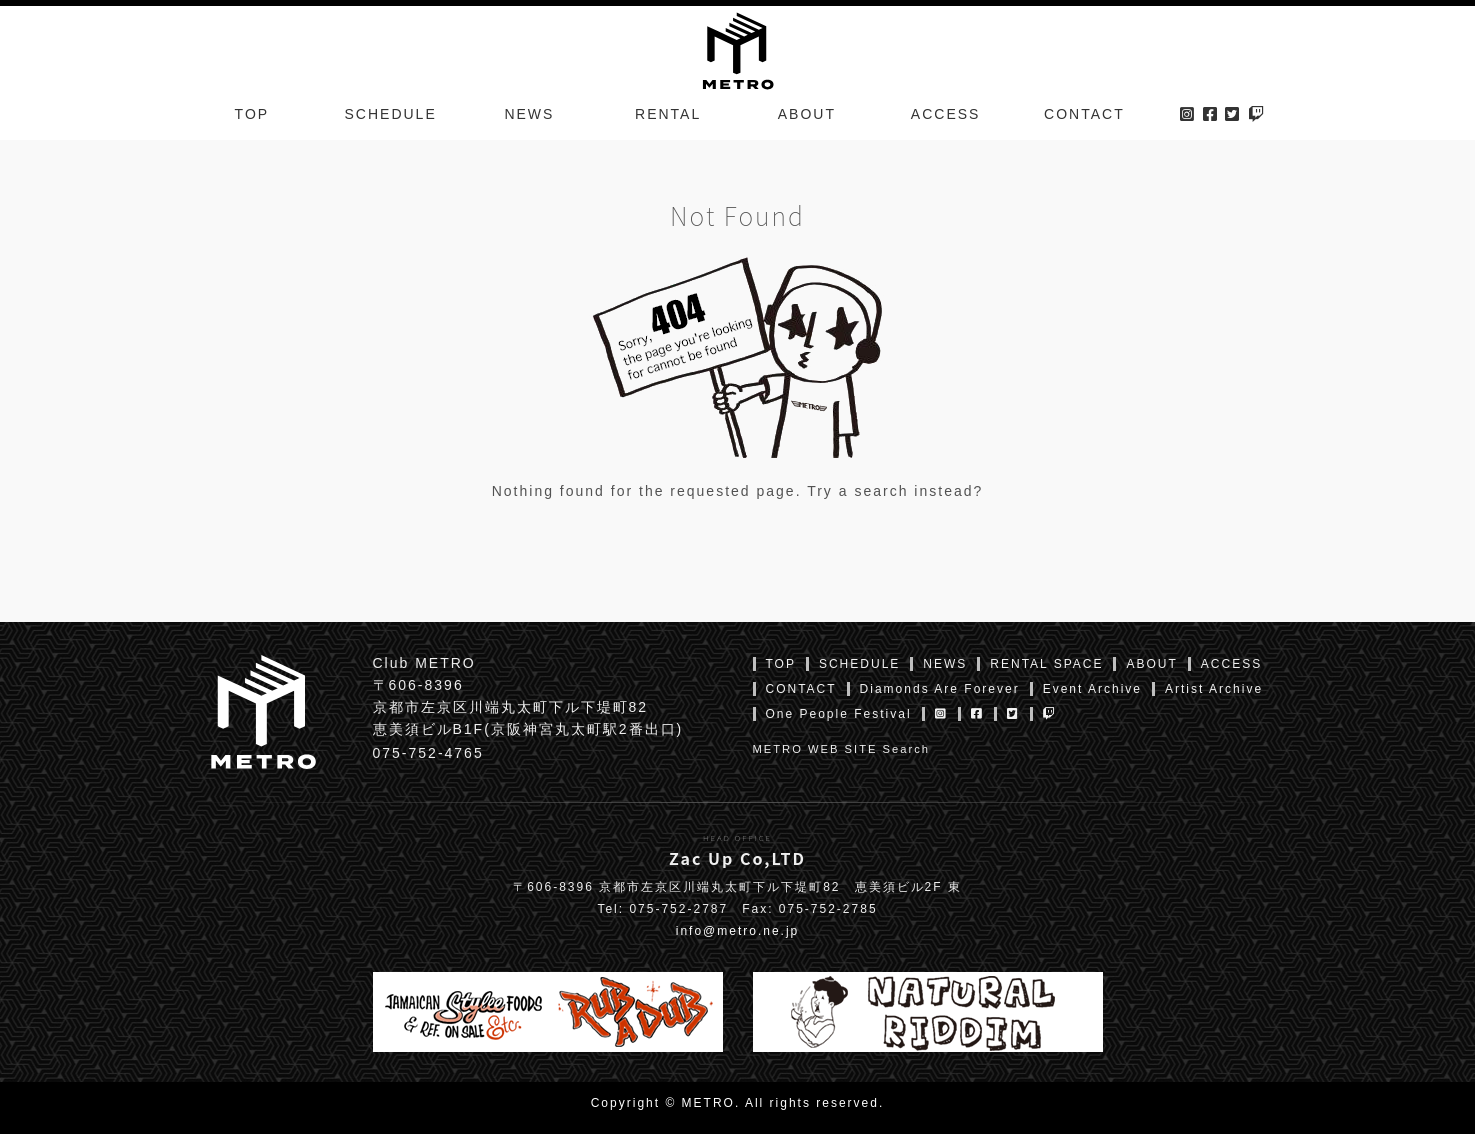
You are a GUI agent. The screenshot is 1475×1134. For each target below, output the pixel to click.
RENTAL (668, 114)
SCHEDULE (391, 114)
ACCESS (946, 114)
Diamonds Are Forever (940, 689)
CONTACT (1084, 114)
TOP (252, 114)
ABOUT (807, 114)
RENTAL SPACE (1046, 664)
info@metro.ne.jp (738, 931)
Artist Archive (1214, 689)
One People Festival (839, 714)
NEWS (529, 114)
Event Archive (1092, 689)
